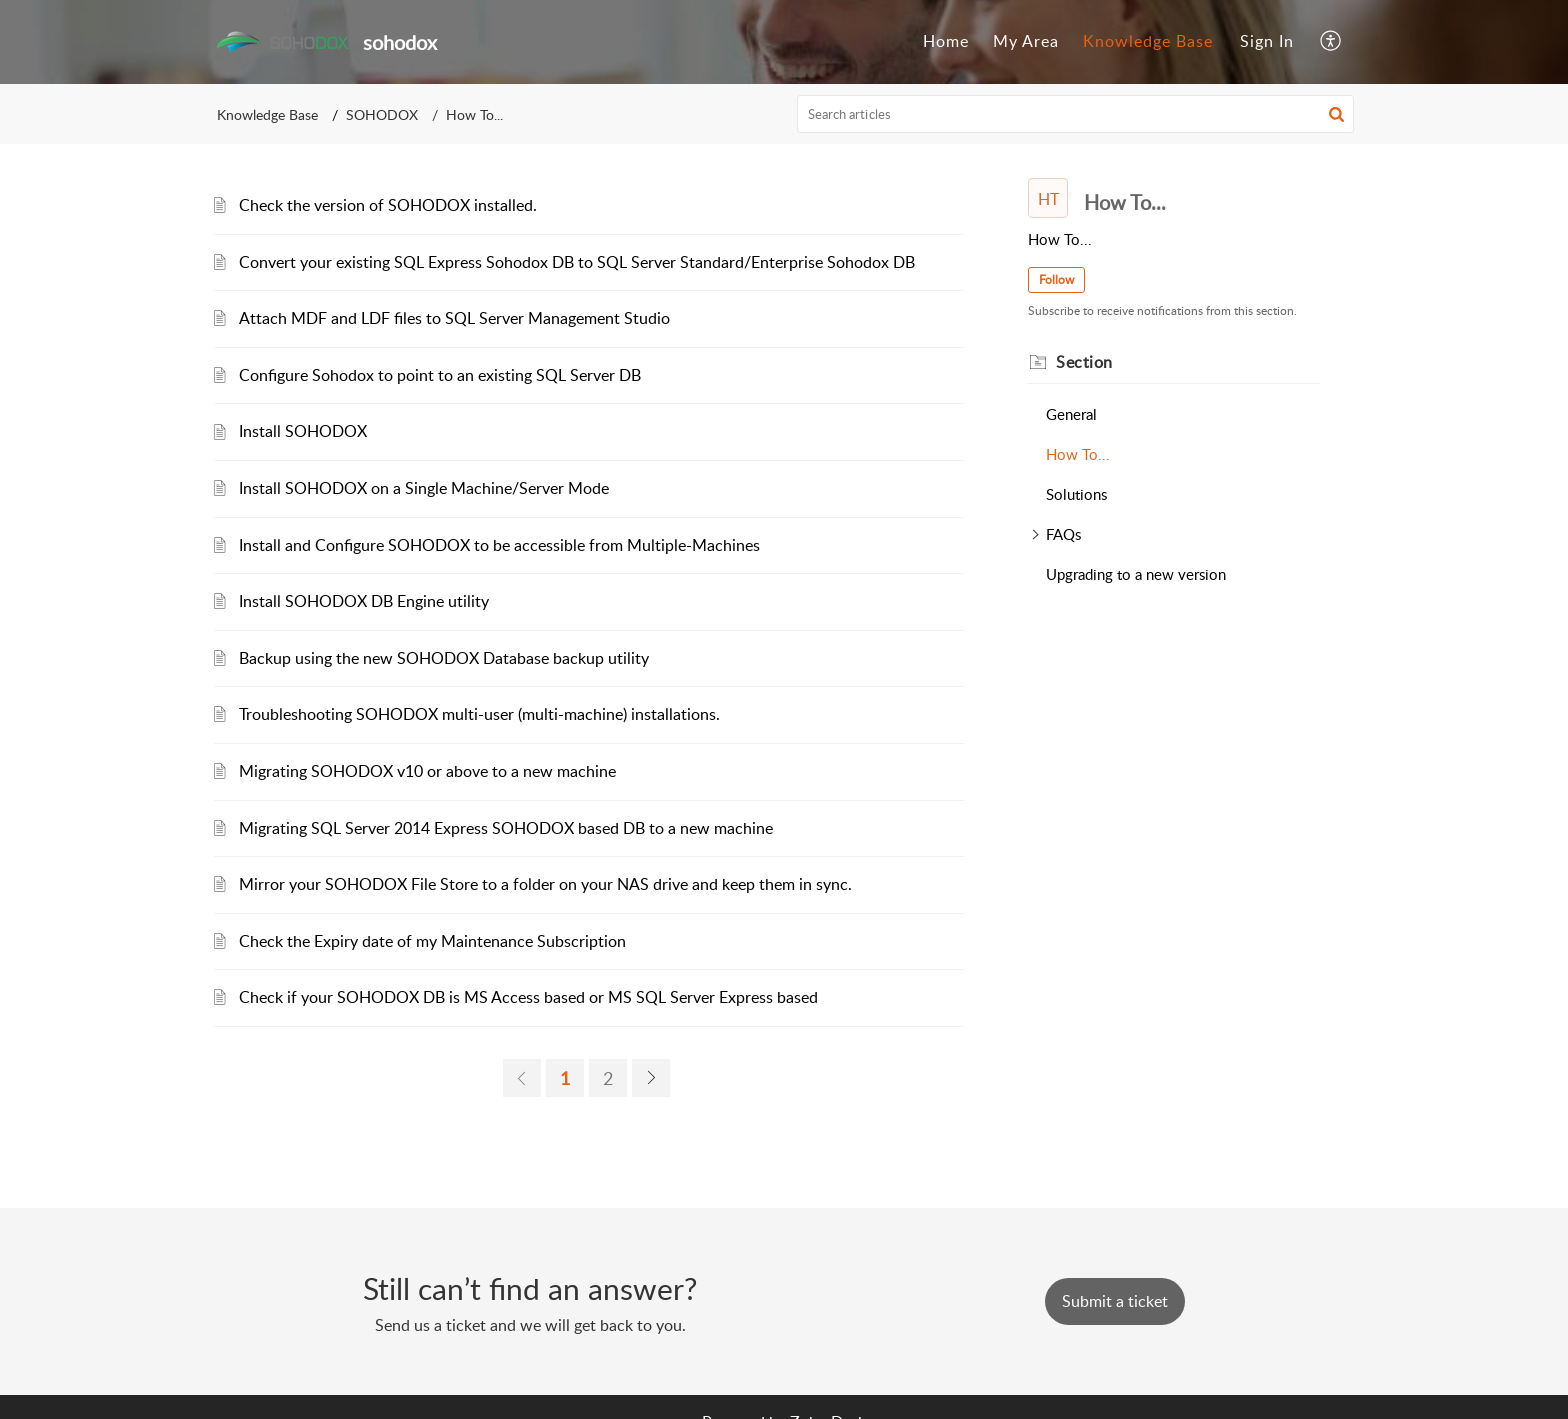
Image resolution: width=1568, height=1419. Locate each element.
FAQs (1063, 534)
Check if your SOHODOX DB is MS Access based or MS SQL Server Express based (528, 997)
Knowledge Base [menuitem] (1148, 41)
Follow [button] (1056, 279)
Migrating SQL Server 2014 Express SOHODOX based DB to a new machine (506, 828)
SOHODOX (382, 114)
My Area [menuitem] (1026, 41)
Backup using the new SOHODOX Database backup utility (444, 658)
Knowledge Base (267, 114)
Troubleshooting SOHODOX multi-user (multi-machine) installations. (479, 714)
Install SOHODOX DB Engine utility (364, 601)
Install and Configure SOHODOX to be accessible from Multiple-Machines (499, 545)
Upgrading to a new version (1136, 574)
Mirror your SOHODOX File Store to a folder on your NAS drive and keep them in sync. (545, 884)
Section (1084, 362)
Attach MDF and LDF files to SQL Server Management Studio (454, 318)
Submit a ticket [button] (1115, 1301)
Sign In (1267, 41)
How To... (1078, 454)
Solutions (1076, 494)
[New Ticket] (1115, 1301)
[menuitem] (946, 42)
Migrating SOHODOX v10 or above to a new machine (427, 771)
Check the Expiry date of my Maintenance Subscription (432, 941)
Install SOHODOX (303, 431)
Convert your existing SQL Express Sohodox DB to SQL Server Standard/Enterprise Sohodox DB (577, 262)
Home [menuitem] (946, 41)
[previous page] (522, 1078)
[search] (1076, 114)
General (1071, 414)
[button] (1336, 114)
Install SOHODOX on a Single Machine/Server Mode (424, 488)
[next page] (651, 1078)
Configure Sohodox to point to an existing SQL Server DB (440, 375)
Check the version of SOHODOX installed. (388, 205)
